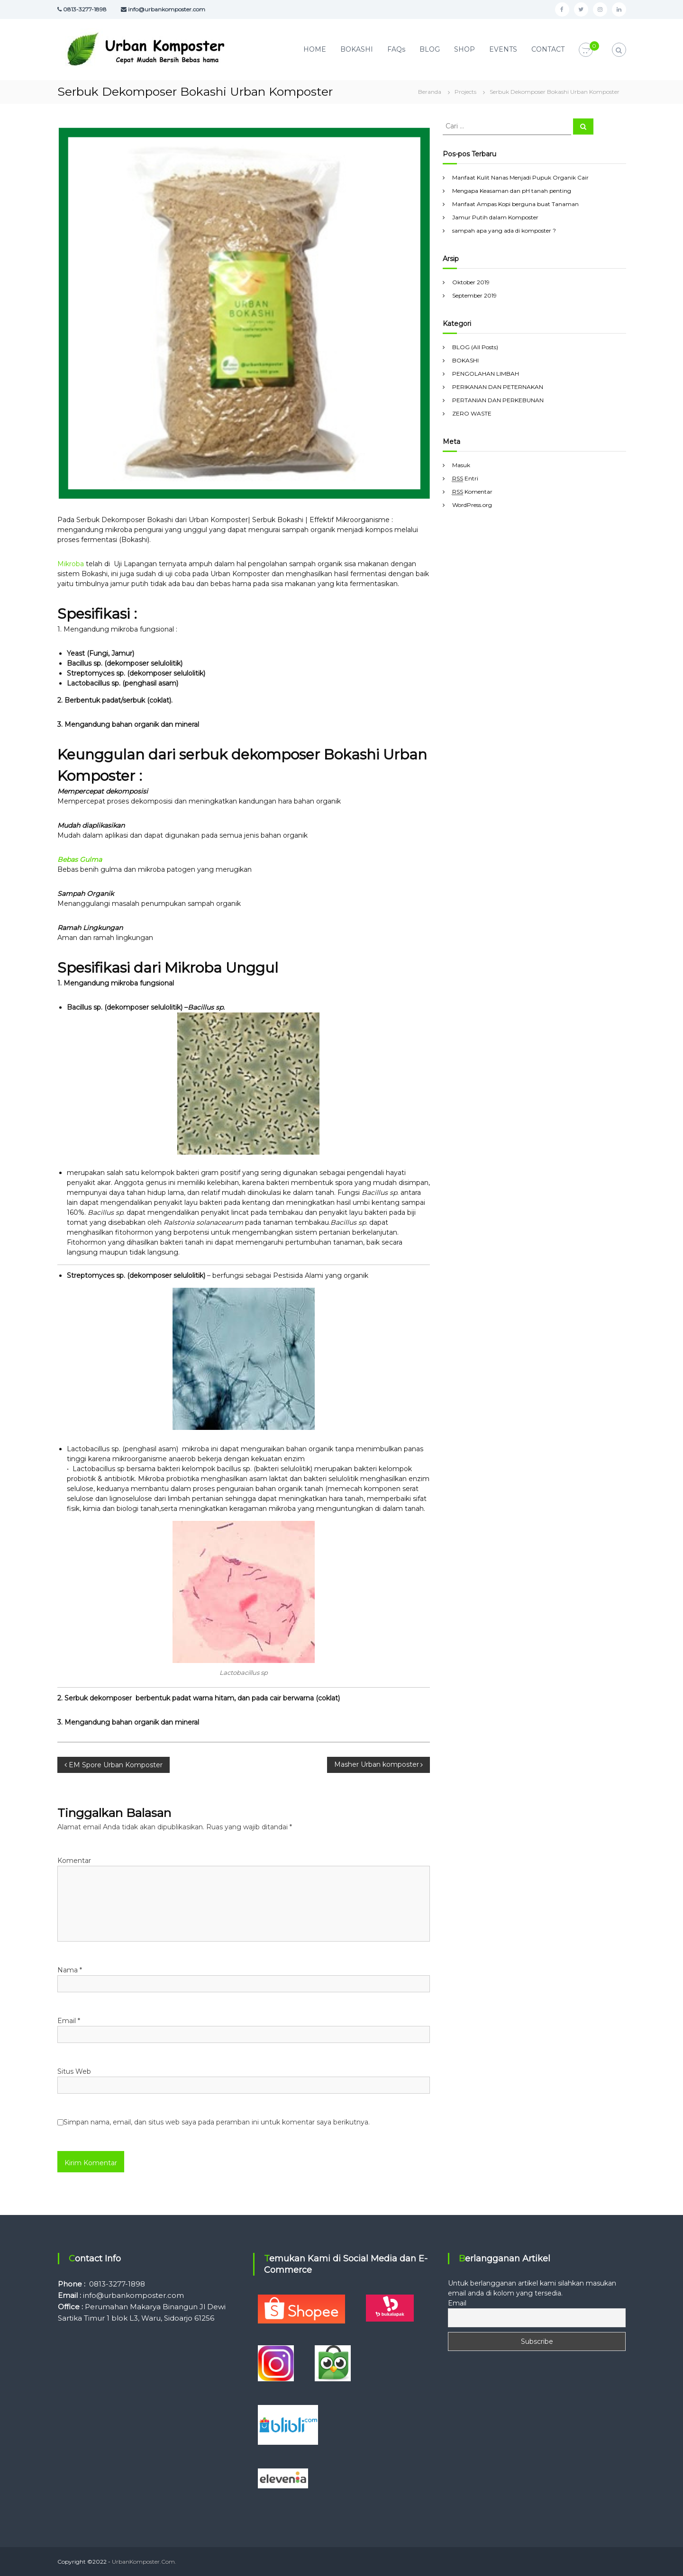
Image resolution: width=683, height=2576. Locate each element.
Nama (69, 1970)
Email (68, 2020)
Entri (465, 478)
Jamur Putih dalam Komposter (495, 217)
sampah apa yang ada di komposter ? (504, 230)
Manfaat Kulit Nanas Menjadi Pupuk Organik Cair (520, 177)
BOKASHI (356, 49)
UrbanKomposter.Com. (144, 2561)
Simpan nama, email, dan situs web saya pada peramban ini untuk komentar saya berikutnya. (217, 2122)
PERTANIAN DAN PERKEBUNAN (498, 400)
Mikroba (70, 564)
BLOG (429, 49)
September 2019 (474, 295)
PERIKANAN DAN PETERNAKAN (497, 386)
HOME (314, 49)
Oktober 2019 (471, 282)
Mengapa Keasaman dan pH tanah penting (511, 190)
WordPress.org (472, 504)
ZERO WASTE (472, 413)
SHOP (464, 49)
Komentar (74, 1860)
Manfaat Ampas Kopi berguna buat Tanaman (515, 204)
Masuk (461, 465)
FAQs (396, 49)
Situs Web (74, 2071)
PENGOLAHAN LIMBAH (485, 373)
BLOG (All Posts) (475, 347)
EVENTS (503, 49)
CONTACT (548, 49)
